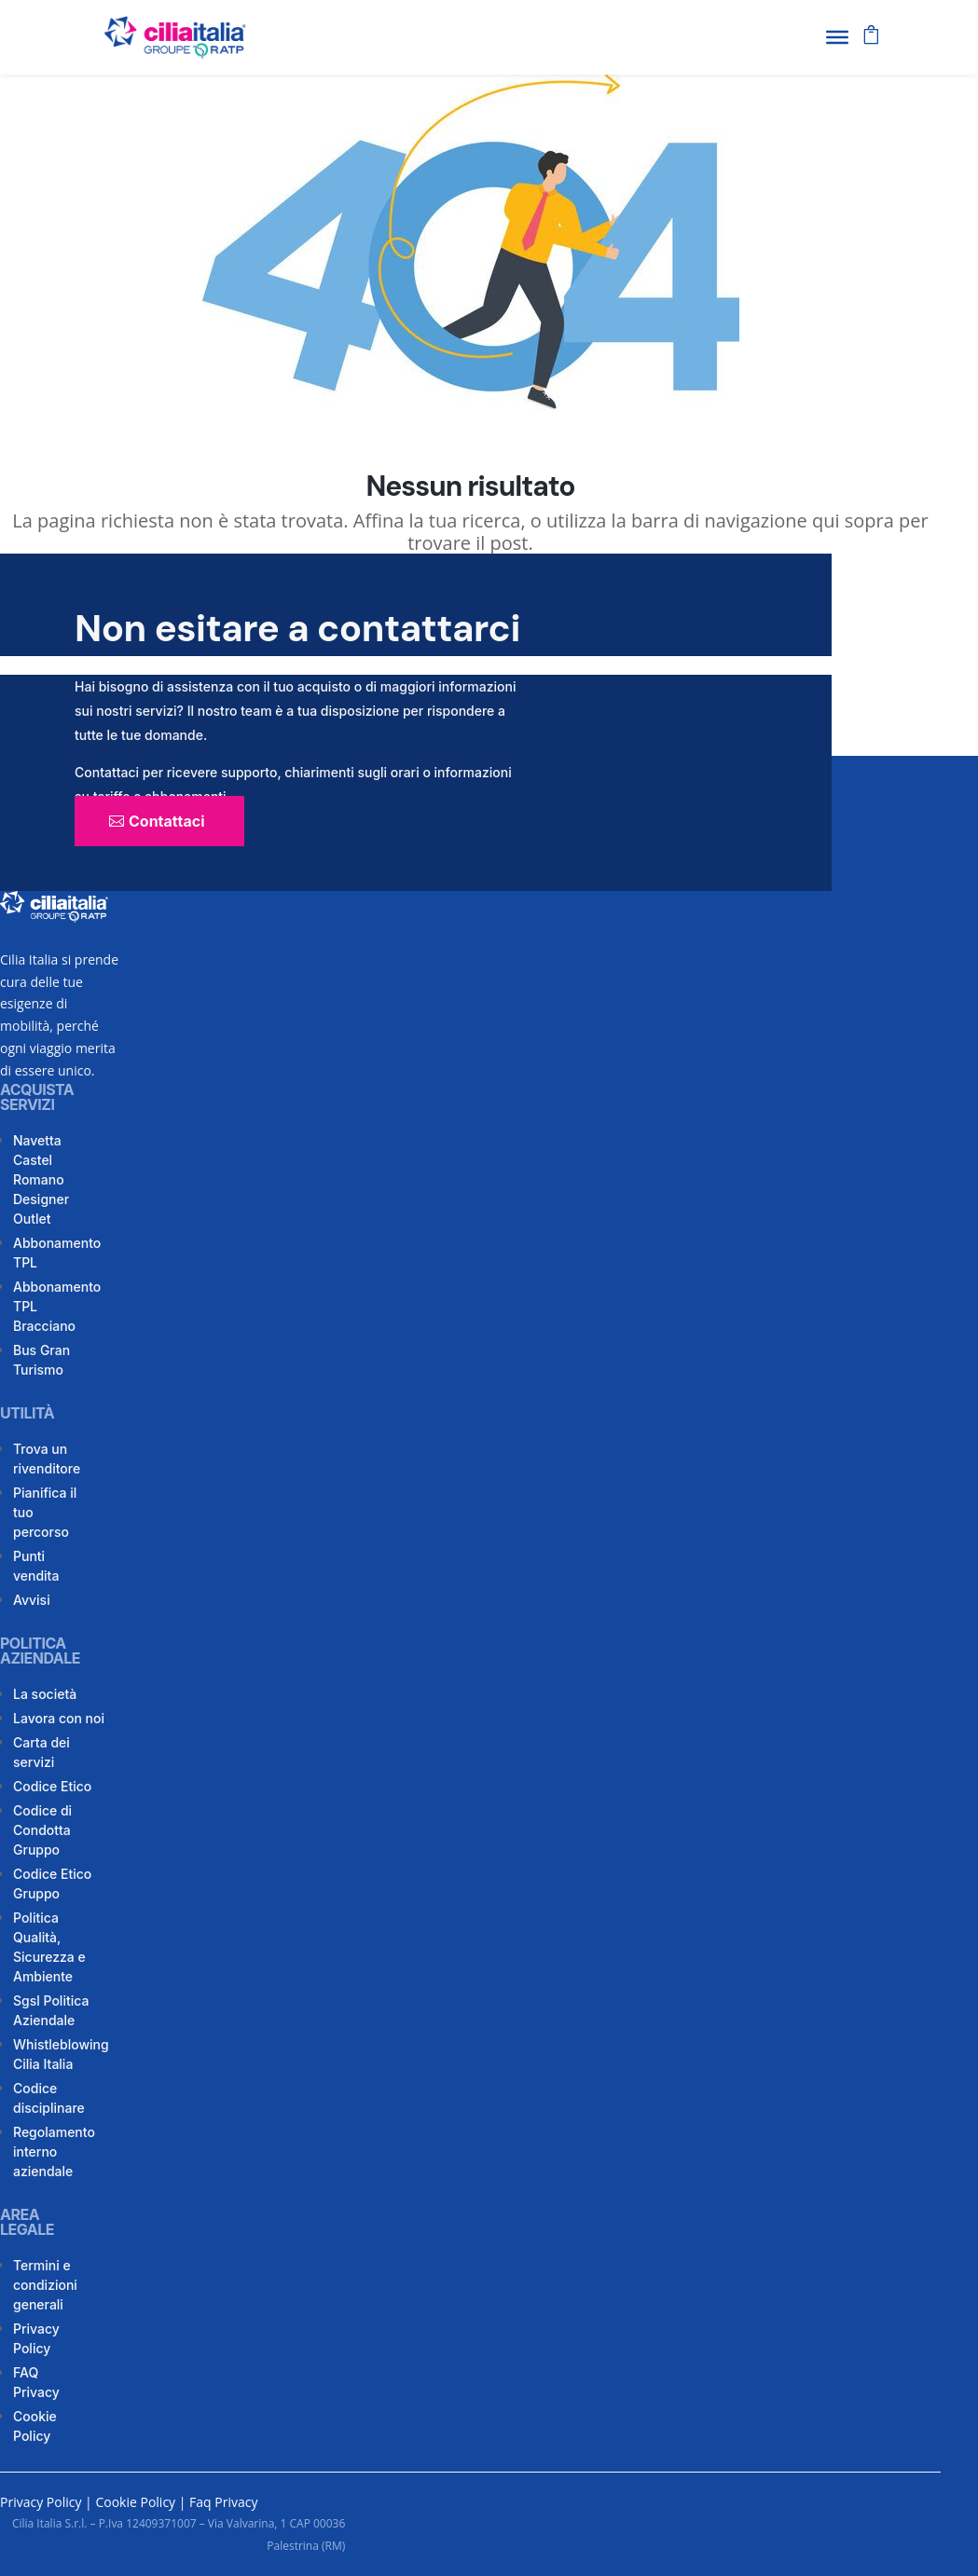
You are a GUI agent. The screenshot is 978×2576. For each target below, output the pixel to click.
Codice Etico (52, 1786)
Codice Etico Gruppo (52, 1883)
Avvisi (31, 1600)
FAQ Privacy (36, 2382)
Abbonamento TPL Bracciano (57, 1306)
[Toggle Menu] (837, 37)
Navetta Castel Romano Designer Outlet (41, 1179)
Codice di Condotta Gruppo (42, 1829)
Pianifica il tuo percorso (44, 1512)
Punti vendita (36, 1565)
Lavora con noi (58, 1718)
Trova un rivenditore (46, 1458)
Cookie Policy (35, 2426)
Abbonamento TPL (57, 1252)
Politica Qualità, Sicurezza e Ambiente (49, 1947)
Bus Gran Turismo (41, 1359)
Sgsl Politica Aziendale (51, 2010)
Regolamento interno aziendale (54, 2151)
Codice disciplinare (49, 2098)
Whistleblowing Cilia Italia (61, 2054)
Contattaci (167, 821)
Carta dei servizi (41, 1752)
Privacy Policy (36, 2338)
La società (44, 1694)
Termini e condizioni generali (45, 2284)
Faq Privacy (223, 2502)
